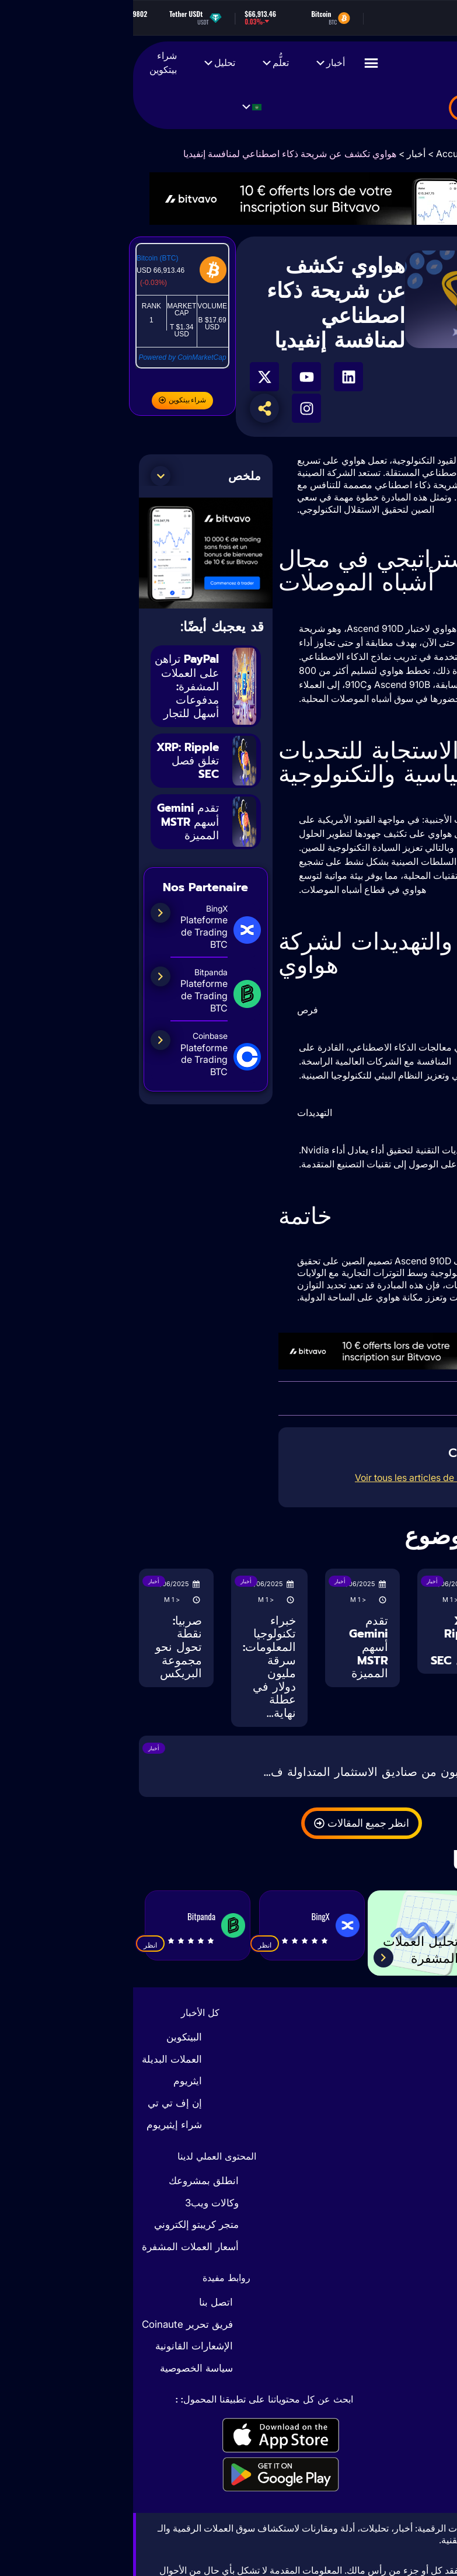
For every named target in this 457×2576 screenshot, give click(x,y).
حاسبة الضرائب (410, 1948)
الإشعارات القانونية (61, 2346)
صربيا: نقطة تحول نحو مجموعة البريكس (45, 1647)
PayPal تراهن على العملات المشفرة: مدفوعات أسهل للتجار (56, 692)
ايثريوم (54, 2081)
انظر (131, 1945)
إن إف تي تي (42, 2103)
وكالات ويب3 (79, 2203)
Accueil (319, 153)
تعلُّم (142, 63)
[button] (27, 476)
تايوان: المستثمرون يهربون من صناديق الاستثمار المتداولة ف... (285, 1772)
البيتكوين (51, 2037)
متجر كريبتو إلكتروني (63, 2224)
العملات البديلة (39, 2059)
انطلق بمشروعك (71, 2180)
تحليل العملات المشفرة (282, 1948)
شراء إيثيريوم (41, 2124)
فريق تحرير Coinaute (54, 2324)
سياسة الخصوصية (63, 2368)
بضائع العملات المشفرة (382, 109)
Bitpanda (68, 1916)
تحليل (85, 63)
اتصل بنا (83, 2302)
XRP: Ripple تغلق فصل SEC (54, 772)
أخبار (197, 63)
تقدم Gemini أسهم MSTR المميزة (55, 839)
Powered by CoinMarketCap (49, 357)
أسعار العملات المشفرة (57, 2246)
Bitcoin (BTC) (24, 258)
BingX (187, 1916)
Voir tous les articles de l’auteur (288, 1477)
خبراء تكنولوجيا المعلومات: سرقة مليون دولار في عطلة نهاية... (136, 1667)
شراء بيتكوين (30, 63)
